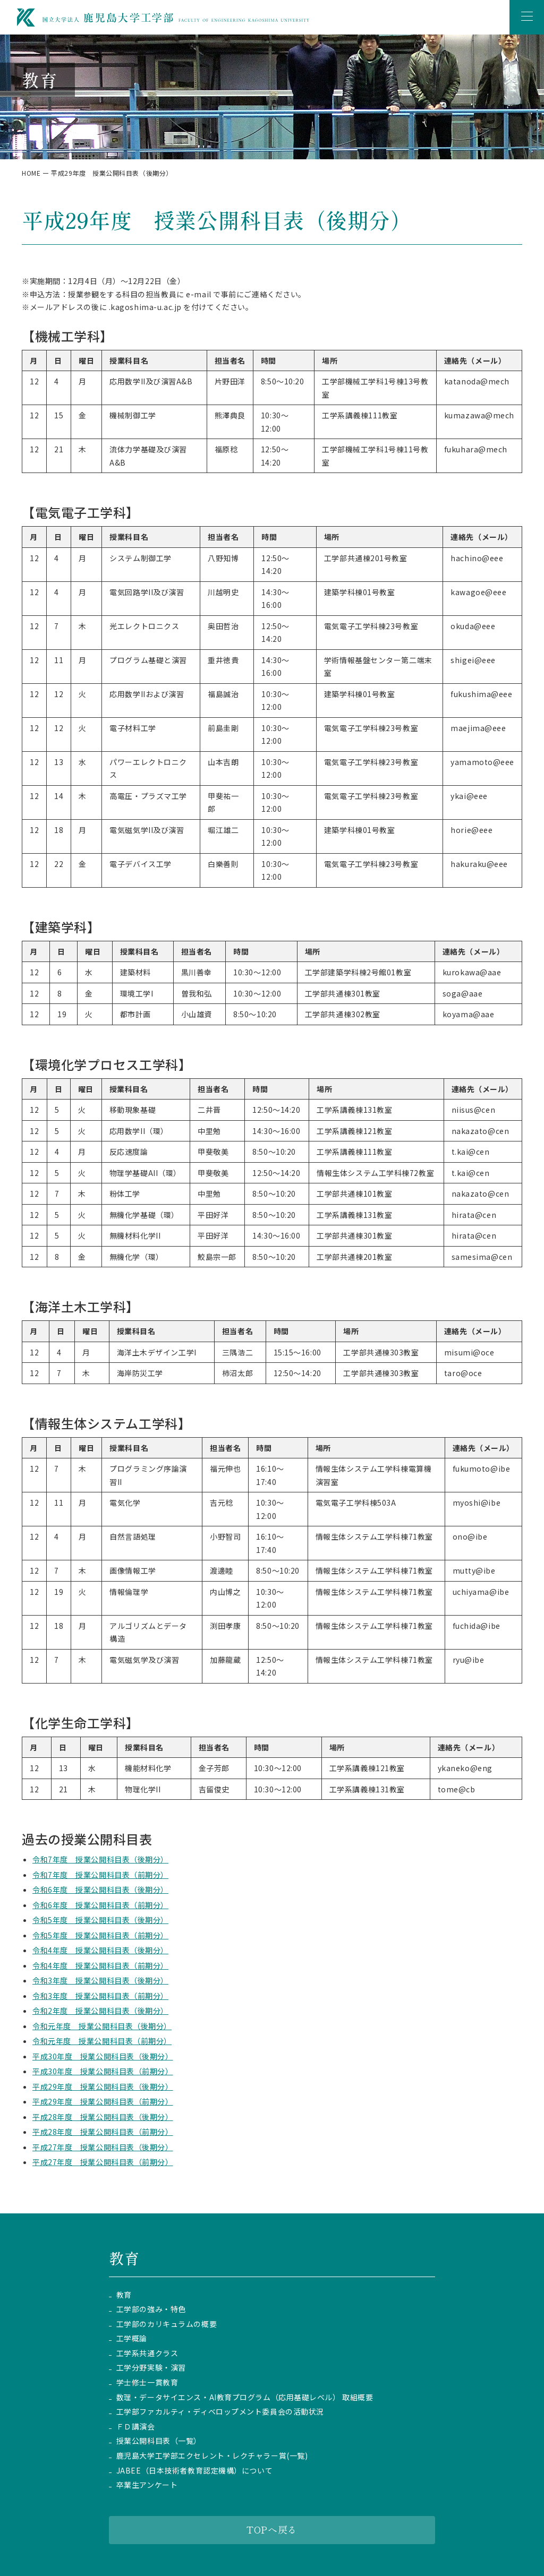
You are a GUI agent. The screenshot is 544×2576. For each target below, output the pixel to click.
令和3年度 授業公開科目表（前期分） (100, 1995)
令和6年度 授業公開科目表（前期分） (100, 1905)
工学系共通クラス (147, 2353)
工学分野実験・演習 (151, 2368)
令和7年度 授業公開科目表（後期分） (100, 1859)
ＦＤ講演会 (135, 2427)
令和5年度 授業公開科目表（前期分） (100, 1935)
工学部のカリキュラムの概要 (166, 2324)
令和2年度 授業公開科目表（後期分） (100, 2010)
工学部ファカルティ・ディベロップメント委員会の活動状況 (220, 2412)
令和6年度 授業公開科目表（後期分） (100, 1889)
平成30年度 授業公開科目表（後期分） (102, 2056)
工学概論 (131, 2338)
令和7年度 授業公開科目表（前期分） (100, 1874)
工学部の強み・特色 (151, 2309)
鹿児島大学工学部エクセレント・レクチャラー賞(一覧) (212, 2456)
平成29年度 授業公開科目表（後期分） (102, 2086)
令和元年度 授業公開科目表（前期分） (102, 2041)
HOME (31, 172)
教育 (124, 2295)
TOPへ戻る (271, 2529)
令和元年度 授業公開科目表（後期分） (102, 2026)
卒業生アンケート (146, 2485)
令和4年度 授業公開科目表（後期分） (100, 1950)
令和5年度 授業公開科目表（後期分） (100, 1919)
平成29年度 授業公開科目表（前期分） (102, 2101)
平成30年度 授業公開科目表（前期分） (102, 2071)
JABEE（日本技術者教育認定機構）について (194, 2471)
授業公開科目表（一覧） (158, 2441)
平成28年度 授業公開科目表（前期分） (102, 2131)
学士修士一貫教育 (147, 2382)
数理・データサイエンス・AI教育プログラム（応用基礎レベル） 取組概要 (244, 2397)
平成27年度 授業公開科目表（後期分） (102, 2147)
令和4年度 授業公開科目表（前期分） (100, 1965)
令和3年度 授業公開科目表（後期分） (100, 1980)
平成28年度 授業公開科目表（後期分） (102, 2116)
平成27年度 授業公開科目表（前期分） (102, 2162)
